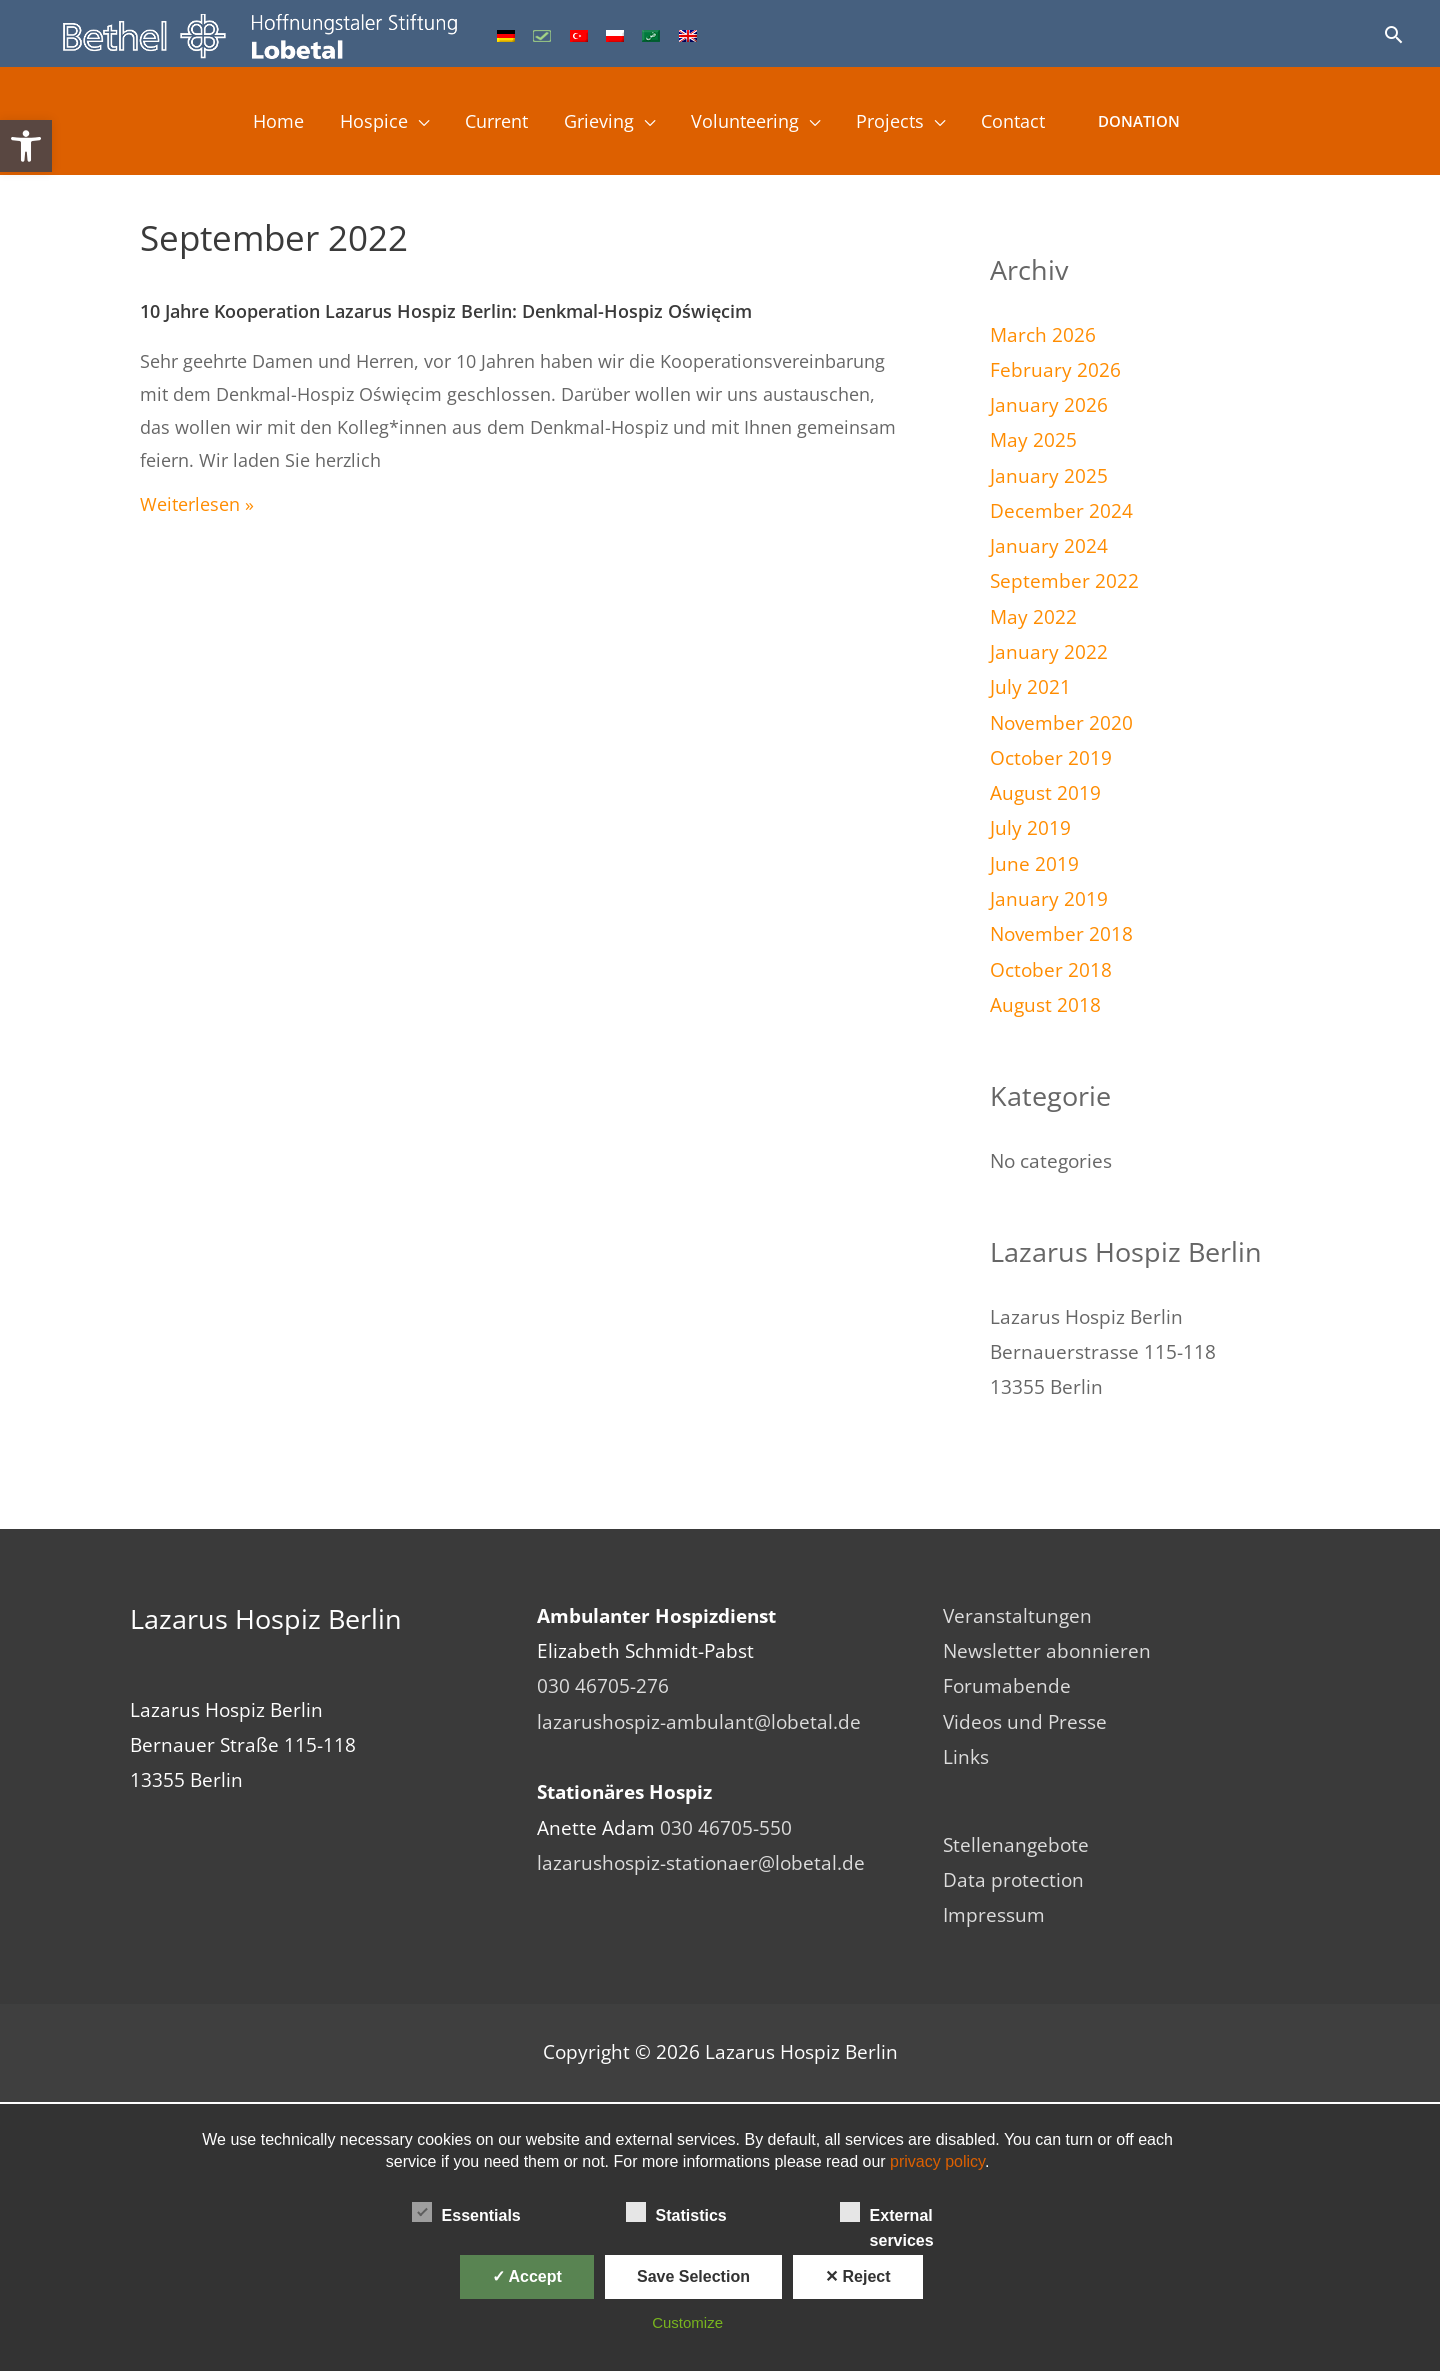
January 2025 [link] (1049, 476)
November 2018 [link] (1061, 934)
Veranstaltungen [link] (1017, 1616)
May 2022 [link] (1033, 617)
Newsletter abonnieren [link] (1047, 1651)
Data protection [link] (1013, 1881)
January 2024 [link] (1049, 546)
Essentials (466, 2212)
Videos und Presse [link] (1025, 1722)
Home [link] (258, 123)
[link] (26, 146)
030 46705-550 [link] (726, 1828)
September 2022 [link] (1064, 581)
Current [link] (488, 123)
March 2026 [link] (1043, 335)
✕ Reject (857, 2276)
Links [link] (966, 1757)
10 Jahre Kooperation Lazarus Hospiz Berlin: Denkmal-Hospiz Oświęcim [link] (446, 311)
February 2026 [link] (1055, 370)
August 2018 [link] (1045, 1005)
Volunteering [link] (751, 123)
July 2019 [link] (1030, 828)
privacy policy (937, 2161)
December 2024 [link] (1061, 511)
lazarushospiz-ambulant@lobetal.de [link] (699, 1722)
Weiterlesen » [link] (197, 504)
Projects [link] (903, 123)
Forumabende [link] (1007, 1686)
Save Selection (693, 2276)
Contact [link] (1032, 123)
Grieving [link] (598, 123)
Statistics (676, 2212)
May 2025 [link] (1033, 440)
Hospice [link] (358, 123)
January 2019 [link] (1049, 899)
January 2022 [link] (1049, 652)
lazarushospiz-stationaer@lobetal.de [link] (701, 1863)
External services (887, 2214)
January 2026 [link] (1049, 405)
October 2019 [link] (1051, 758)
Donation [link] (1162, 123)
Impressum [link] (994, 1916)
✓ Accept (527, 2276)
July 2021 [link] (1030, 687)
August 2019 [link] (1045, 793)
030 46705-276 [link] (603, 1686)
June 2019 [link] (1034, 864)
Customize (687, 2322)
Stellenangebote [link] (1016, 1845)
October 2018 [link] (1051, 970)
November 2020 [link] (1061, 723)
